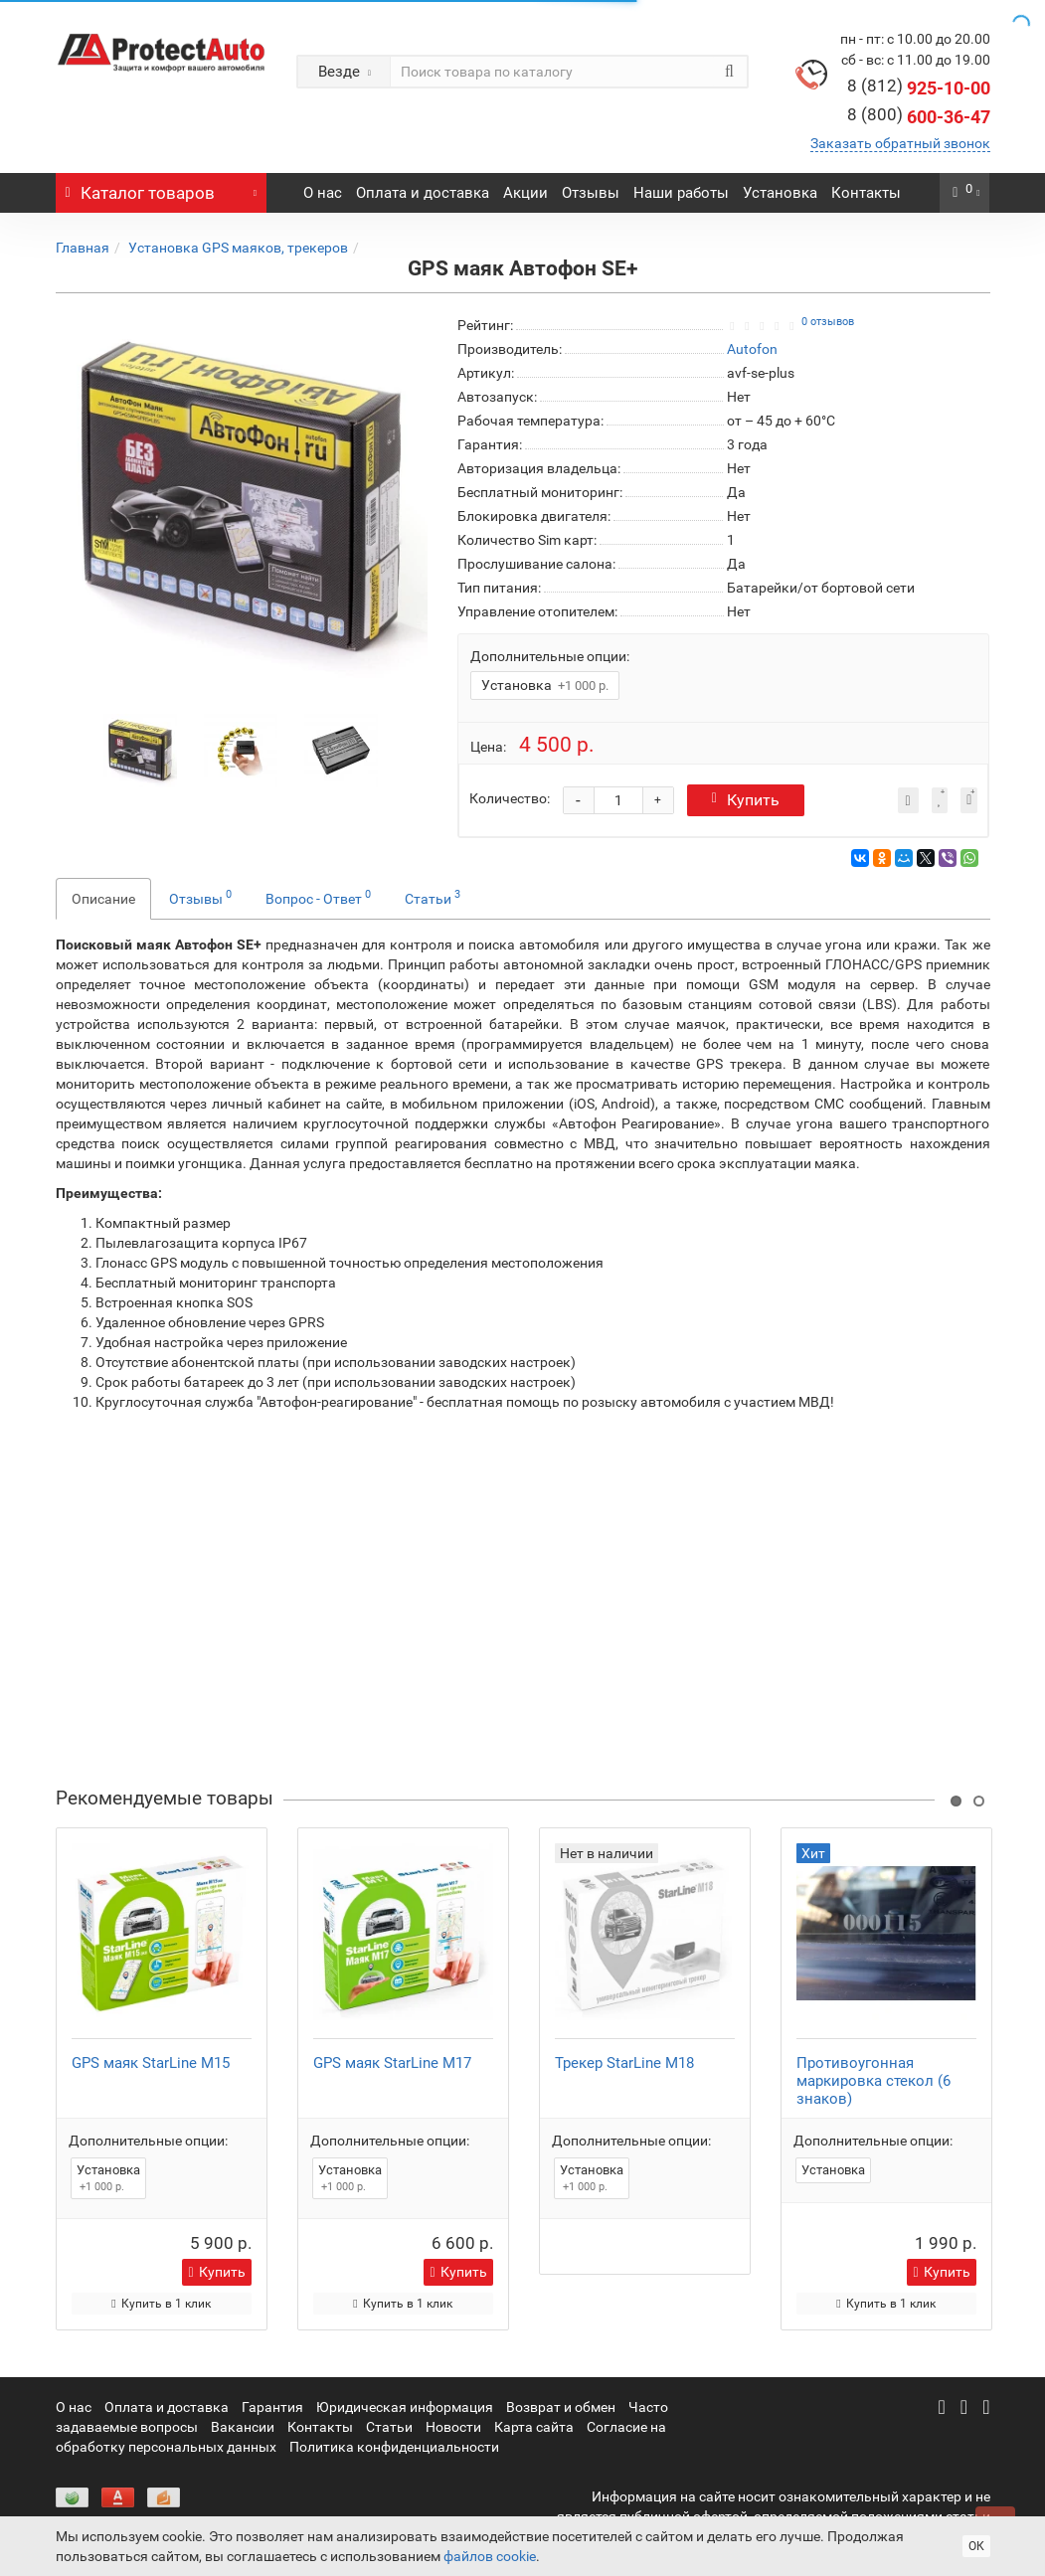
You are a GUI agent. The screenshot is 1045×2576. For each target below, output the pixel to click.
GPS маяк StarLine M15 (151, 2063)
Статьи (432, 897)
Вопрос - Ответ (318, 897)
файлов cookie (489, 2556)
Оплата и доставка (422, 193)
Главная (82, 248)
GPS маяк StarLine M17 (392, 2063)
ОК (976, 2546)
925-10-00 (918, 88)
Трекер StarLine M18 (624, 2063)
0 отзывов (827, 321)
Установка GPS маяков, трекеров (238, 248)
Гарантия (272, 2407)
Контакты (866, 193)
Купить (746, 799)
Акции (525, 193)
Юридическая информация (404, 2407)
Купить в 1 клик (160, 2304)
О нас (322, 193)
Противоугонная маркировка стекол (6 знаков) (873, 2081)
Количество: (509, 798)
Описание (103, 899)
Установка (780, 193)
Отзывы (590, 193)
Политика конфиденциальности (394, 2447)
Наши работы (681, 193)
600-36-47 (918, 116)
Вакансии (242, 2427)
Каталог (162, 188)
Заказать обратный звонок (900, 143)
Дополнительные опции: (549, 656)
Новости (453, 2427)
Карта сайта (534, 2427)
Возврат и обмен (560, 2407)
